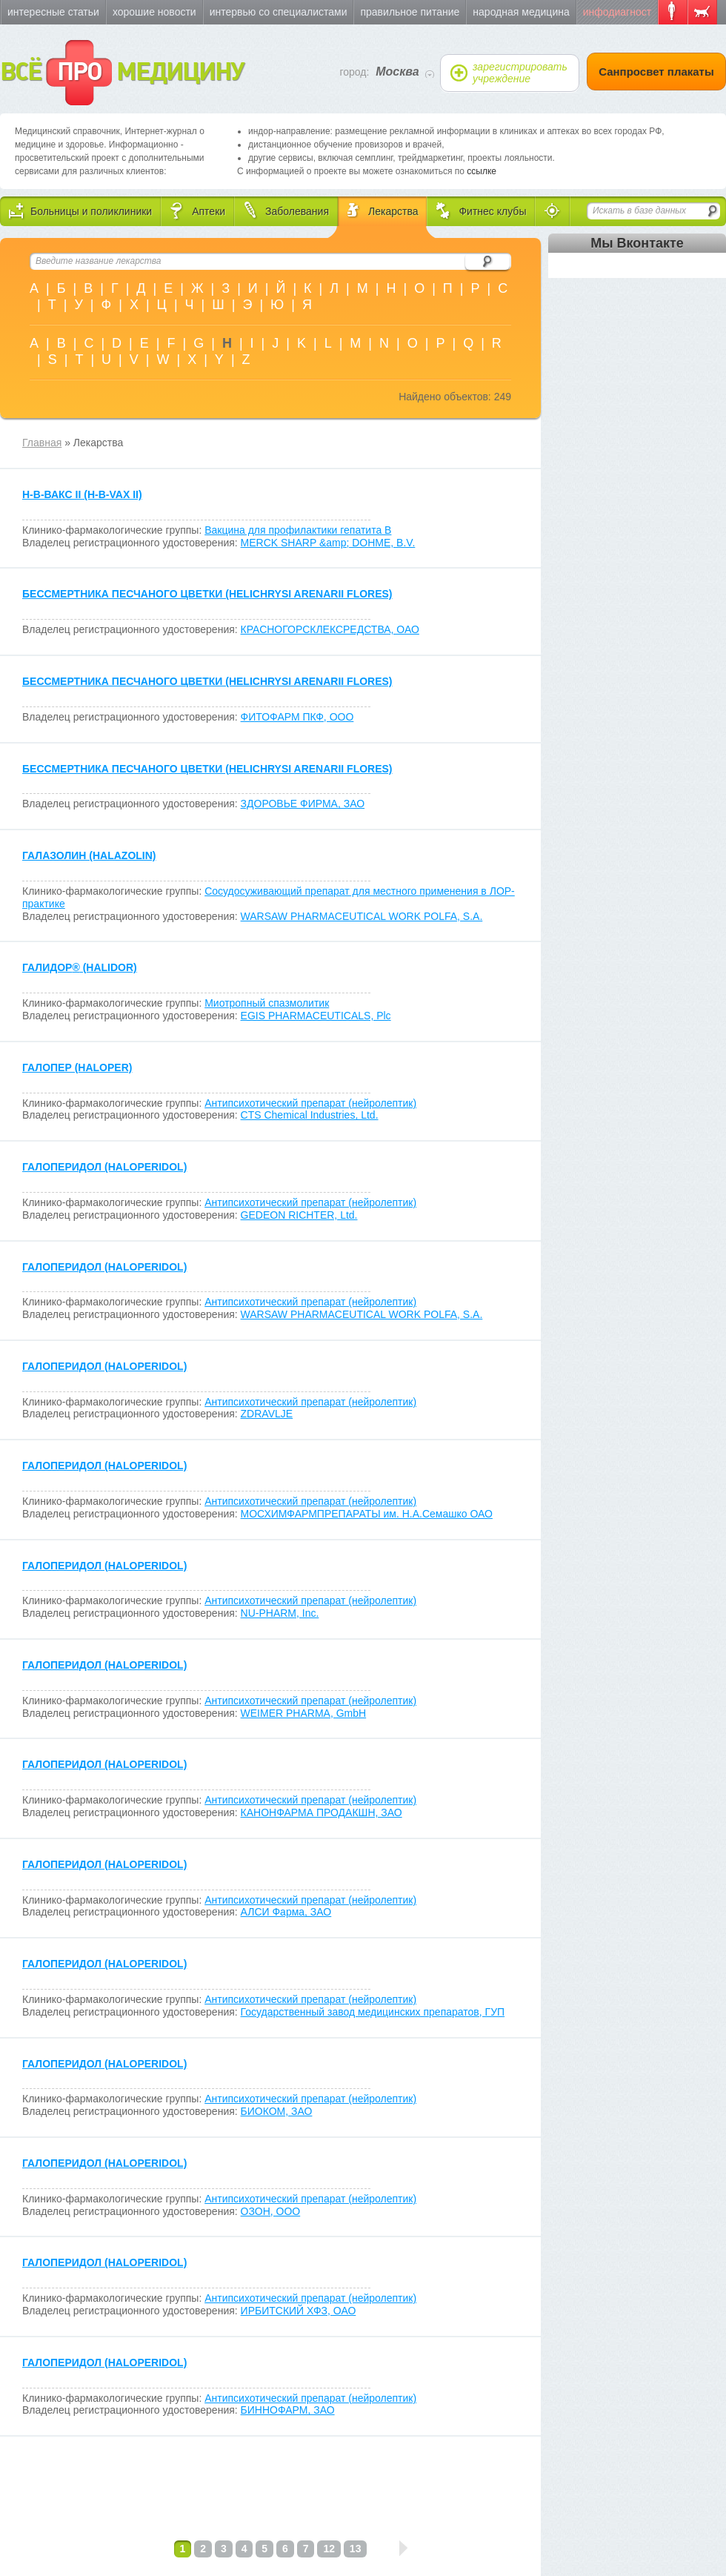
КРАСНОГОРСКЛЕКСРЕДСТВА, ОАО (330, 629)
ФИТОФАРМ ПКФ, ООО (297, 717)
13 (356, 2549)
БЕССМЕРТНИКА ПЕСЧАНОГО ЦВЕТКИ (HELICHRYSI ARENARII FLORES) (207, 594)
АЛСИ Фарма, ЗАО (286, 1912)
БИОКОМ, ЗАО (277, 2111)
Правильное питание (409, 12)
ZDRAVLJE (267, 1414)
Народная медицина (521, 12)
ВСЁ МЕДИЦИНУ (122, 73)
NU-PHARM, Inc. (280, 1613)
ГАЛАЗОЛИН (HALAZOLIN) (89, 855)
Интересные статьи (53, 12)
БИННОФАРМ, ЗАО (288, 2410)
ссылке (481, 171)
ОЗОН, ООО (271, 2211)
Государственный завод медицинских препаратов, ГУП (373, 2012)
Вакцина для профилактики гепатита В (297, 530)
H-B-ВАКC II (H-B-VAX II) (82, 494)
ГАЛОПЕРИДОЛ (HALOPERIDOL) (104, 1167)
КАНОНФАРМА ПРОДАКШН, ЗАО (321, 1812)
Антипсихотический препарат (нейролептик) (310, 1103)
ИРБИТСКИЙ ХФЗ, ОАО (298, 2311)
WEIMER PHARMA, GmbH (304, 1713)
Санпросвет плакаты (656, 71)
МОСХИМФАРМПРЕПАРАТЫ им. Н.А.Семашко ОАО (367, 1514)
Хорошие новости (154, 12)
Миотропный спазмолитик (266, 1003)
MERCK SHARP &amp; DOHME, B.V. (328, 543)
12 (329, 2549)
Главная (41, 442)
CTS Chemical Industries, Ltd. (310, 1115)
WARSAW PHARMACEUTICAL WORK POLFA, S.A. (362, 916)
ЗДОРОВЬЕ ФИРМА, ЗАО (303, 803)
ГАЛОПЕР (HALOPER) (77, 1067)
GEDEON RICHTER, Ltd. (299, 1215)
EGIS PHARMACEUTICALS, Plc (316, 1016)
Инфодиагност (617, 12)
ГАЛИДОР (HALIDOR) (79, 967)
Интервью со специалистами (278, 12)
